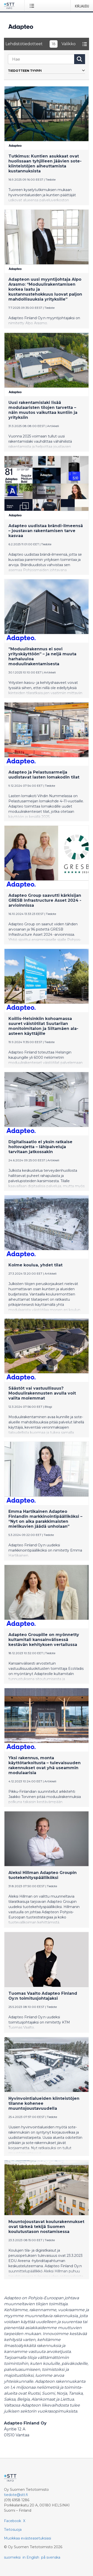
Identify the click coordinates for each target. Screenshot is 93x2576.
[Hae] (41, 59)
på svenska (50, 2557)
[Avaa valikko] (33, 5)
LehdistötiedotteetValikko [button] (46, 44)
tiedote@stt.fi (16, 2495)
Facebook (12, 2521)
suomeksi (12, 2557)
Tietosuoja (13, 2529)
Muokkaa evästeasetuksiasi (27, 2538)
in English (31, 2557)
